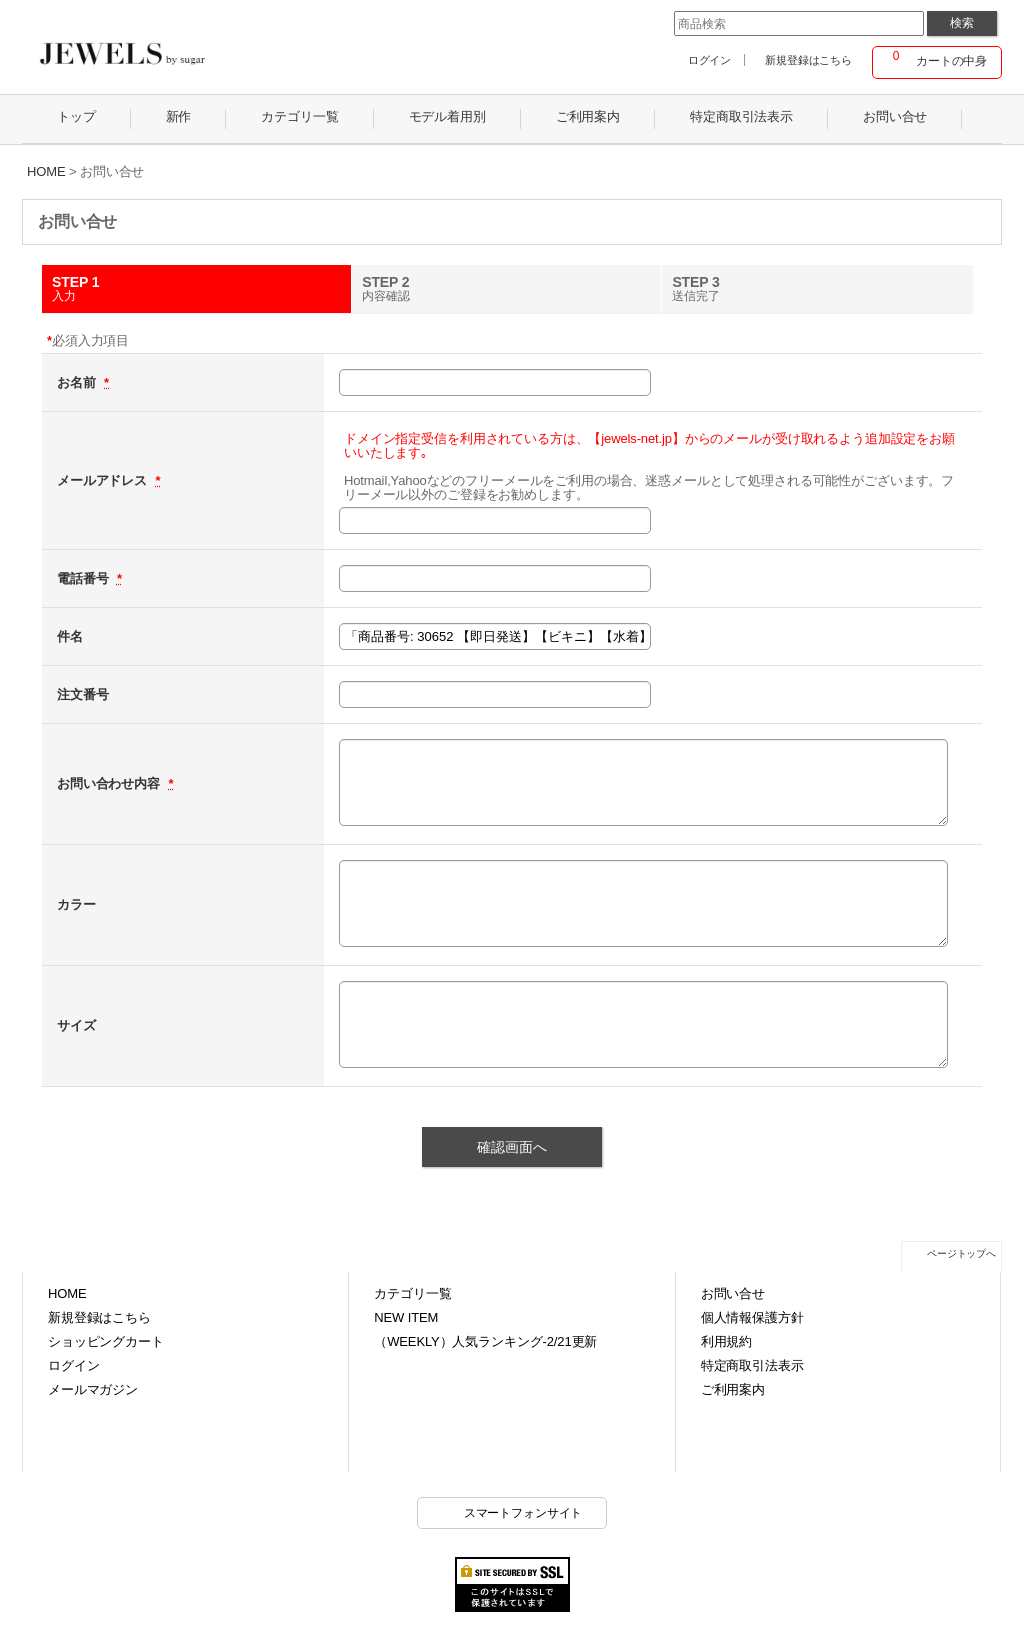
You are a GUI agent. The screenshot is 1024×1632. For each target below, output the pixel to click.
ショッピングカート (106, 1341)
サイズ (76, 1025)
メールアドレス (104, 480)
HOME (67, 1293)
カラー (76, 904)
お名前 (78, 382)
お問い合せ (733, 1293)
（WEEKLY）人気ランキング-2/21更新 (485, 1341)
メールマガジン (93, 1389)
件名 (70, 636)
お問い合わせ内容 (110, 783)
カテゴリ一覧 (412, 1293)
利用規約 (726, 1341)
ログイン (709, 60)
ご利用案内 (733, 1389)
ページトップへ (961, 1253)
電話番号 (84, 578)
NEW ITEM (406, 1317)
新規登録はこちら (808, 60)
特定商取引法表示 (752, 1365)
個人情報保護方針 (752, 1317)
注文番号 (82, 694)
